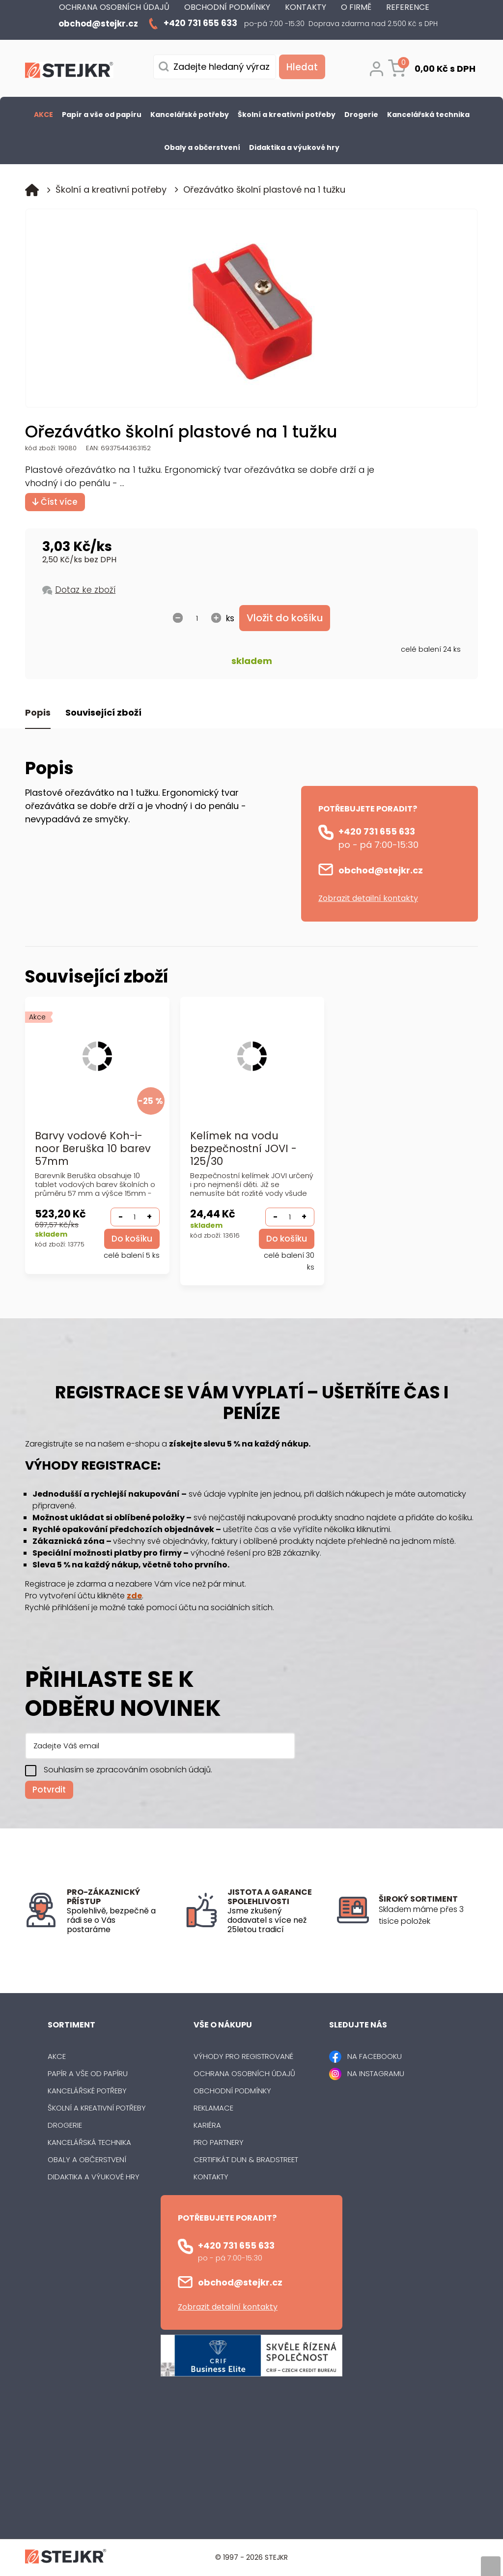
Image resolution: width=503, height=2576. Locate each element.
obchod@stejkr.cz (380, 871)
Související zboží (103, 713)
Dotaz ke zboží (85, 590)
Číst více (55, 502)
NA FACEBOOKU (374, 2057)
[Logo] (69, 72)
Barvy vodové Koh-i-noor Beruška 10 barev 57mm (93, 1149)
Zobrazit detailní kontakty (368, 898)
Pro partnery (219, 2143)
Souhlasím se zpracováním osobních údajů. (128, 1770)
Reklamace (213, 2108)
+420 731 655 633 (376, 832)
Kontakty (211, 2177)
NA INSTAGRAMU (375, 2074)
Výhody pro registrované (243, 2057)
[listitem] (428, 1916)
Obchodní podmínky (232, 2091)
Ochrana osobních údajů (244, 2074)
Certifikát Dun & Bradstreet (246, 2160)
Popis (38, 713)
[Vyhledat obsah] (300, 67)
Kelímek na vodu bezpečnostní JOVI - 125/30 (243, 1149)
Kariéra (207, 2125)
